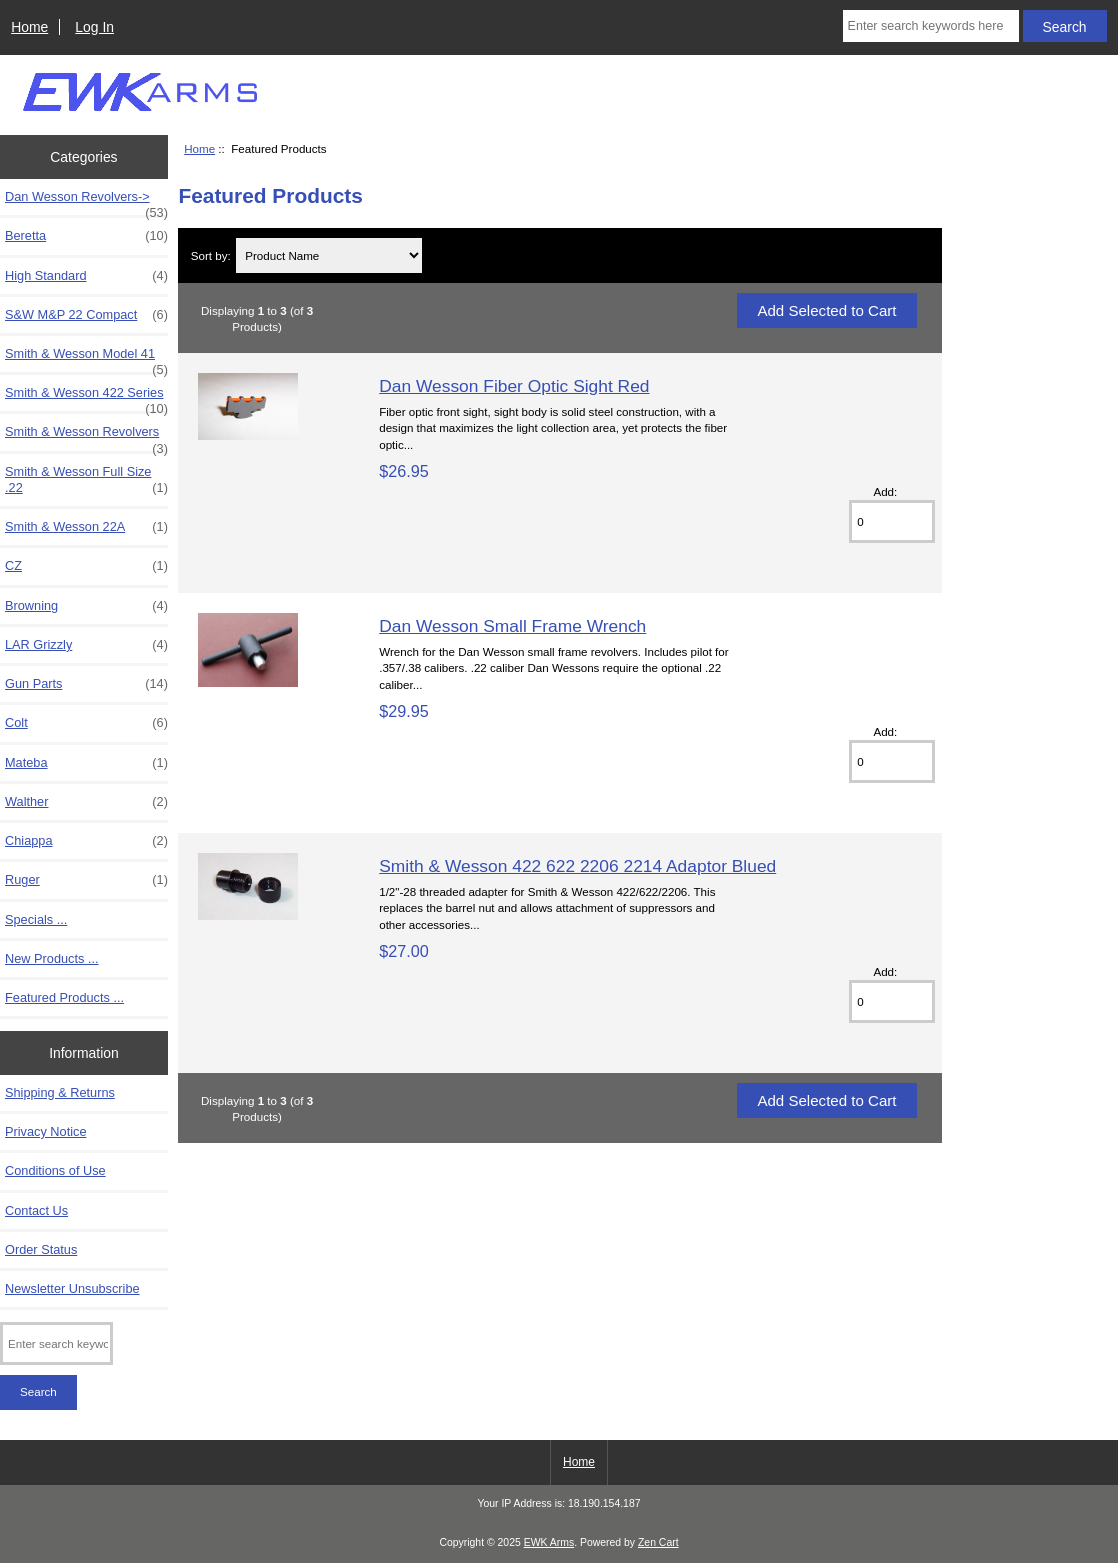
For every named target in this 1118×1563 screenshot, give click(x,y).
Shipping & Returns (60, 1092)
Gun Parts (86, 684)
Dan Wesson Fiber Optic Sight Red (514, 386)
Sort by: (211, 255)
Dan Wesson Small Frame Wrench (512, 626)
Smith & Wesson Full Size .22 (86, 480)
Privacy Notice (45, 1131)
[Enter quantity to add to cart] (891, 521)
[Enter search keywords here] (931, 26)
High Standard (86, 276)
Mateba (86, 763)
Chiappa (86, 841)
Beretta (86, 236)
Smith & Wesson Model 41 (86, 359)
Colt (86, 723)
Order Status (41, 1249)
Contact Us (36, 1210)
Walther (86, 802)
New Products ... (52, 958)
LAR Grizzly (86, 645)
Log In (94, 27)
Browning (86, 606)
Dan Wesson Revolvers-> (86, 202)
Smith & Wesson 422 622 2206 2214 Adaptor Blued (577, 866)
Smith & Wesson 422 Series (86, 398)
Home (29, 27)
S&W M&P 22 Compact (86, 315)
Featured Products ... (64, 997)
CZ (86, 566)
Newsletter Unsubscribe (72, 1288)
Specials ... (36, 919)
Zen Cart (658, 1542)
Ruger (86, 880)
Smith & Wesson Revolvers (86, 437)
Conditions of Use (55, 1170)
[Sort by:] (329, 255)
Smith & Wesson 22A (86, 527)
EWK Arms (549, 1542)
